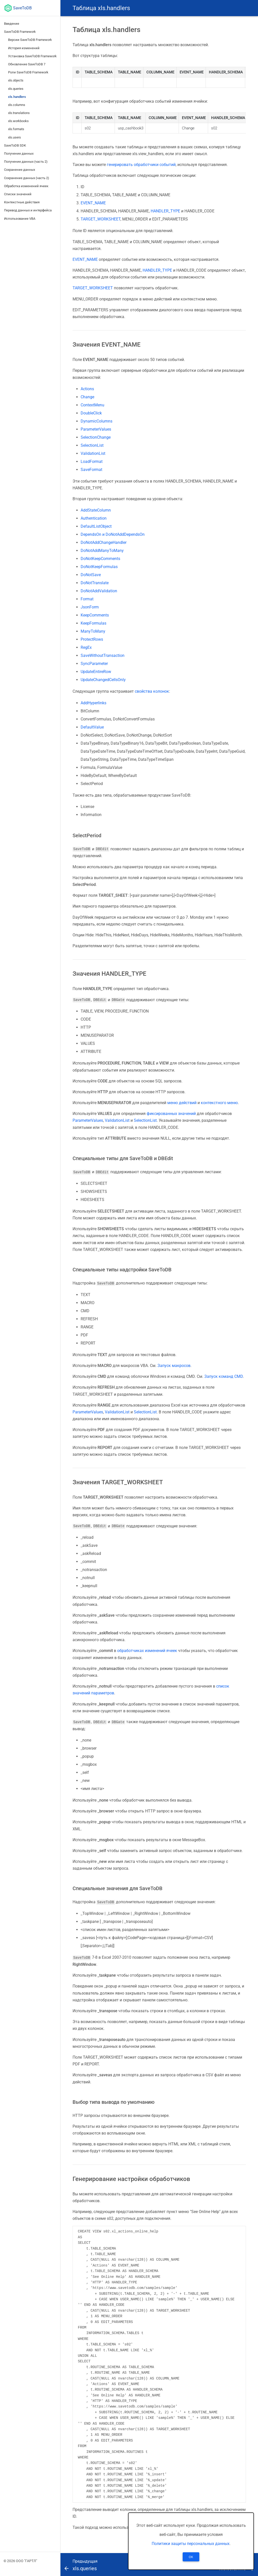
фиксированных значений (171, 1113)
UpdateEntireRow (96, 671)
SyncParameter (94, 663)
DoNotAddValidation (99, 591)
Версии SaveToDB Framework (30, 40)
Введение (11, 23)
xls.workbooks (18, 121)
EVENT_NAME (93, 203)
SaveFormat (91, 469)
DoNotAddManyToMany (102, 550)
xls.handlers (17, 97)
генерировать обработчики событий (141, 164)
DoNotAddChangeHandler (103, 542)
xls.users (14, 137)
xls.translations (19, 113)
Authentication (94, 518)
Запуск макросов (173, 1365)
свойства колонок (152, 691)
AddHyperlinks (93, 703)
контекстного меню (219, 1102)
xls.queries (15, 89)
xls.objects (15, 80)
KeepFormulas (93, 623)
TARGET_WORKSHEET (100, 219)
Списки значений (17, 194)
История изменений (24, 48)
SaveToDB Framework (20, 32)
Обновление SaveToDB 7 (26, 64)
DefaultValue (92, 727)
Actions (87, 388)
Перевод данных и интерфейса (28, 210)
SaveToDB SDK (15, 145)
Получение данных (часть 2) (26, 161)
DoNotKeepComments (100, 558)
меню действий (182, 1102)
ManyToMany (93, 631)
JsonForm (90, 607)
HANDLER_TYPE (165, 211)
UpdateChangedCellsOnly (103, 679)
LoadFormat (92, 461)
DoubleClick (91, 413)
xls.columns (16, 105)
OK (191, 2557)
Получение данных (19, 153)
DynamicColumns (96, 421)
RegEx (86, 647)
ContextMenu (92, 405)
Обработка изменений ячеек (26, 186)
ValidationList (93, 453)
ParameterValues (96, 429)
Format (87, 599)
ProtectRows (92, 639)
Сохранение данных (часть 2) (26, 178)
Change (87, 397)
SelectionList (92, 445)
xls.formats (16, 129)
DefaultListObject (96, 526)
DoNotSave (91, 574)
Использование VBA (19, 218)
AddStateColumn (96, 510)
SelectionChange (96, 437)
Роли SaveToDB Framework (28, 72)
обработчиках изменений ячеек (147, 1649)
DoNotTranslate (95, 582)
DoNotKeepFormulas (99, 566)
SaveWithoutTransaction (102, 655)
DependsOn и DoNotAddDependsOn (113, 534)
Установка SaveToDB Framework (32, 56)
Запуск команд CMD (223, 1376)
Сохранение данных (19, 170)
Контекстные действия (22, 202)
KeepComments (95, 615)
